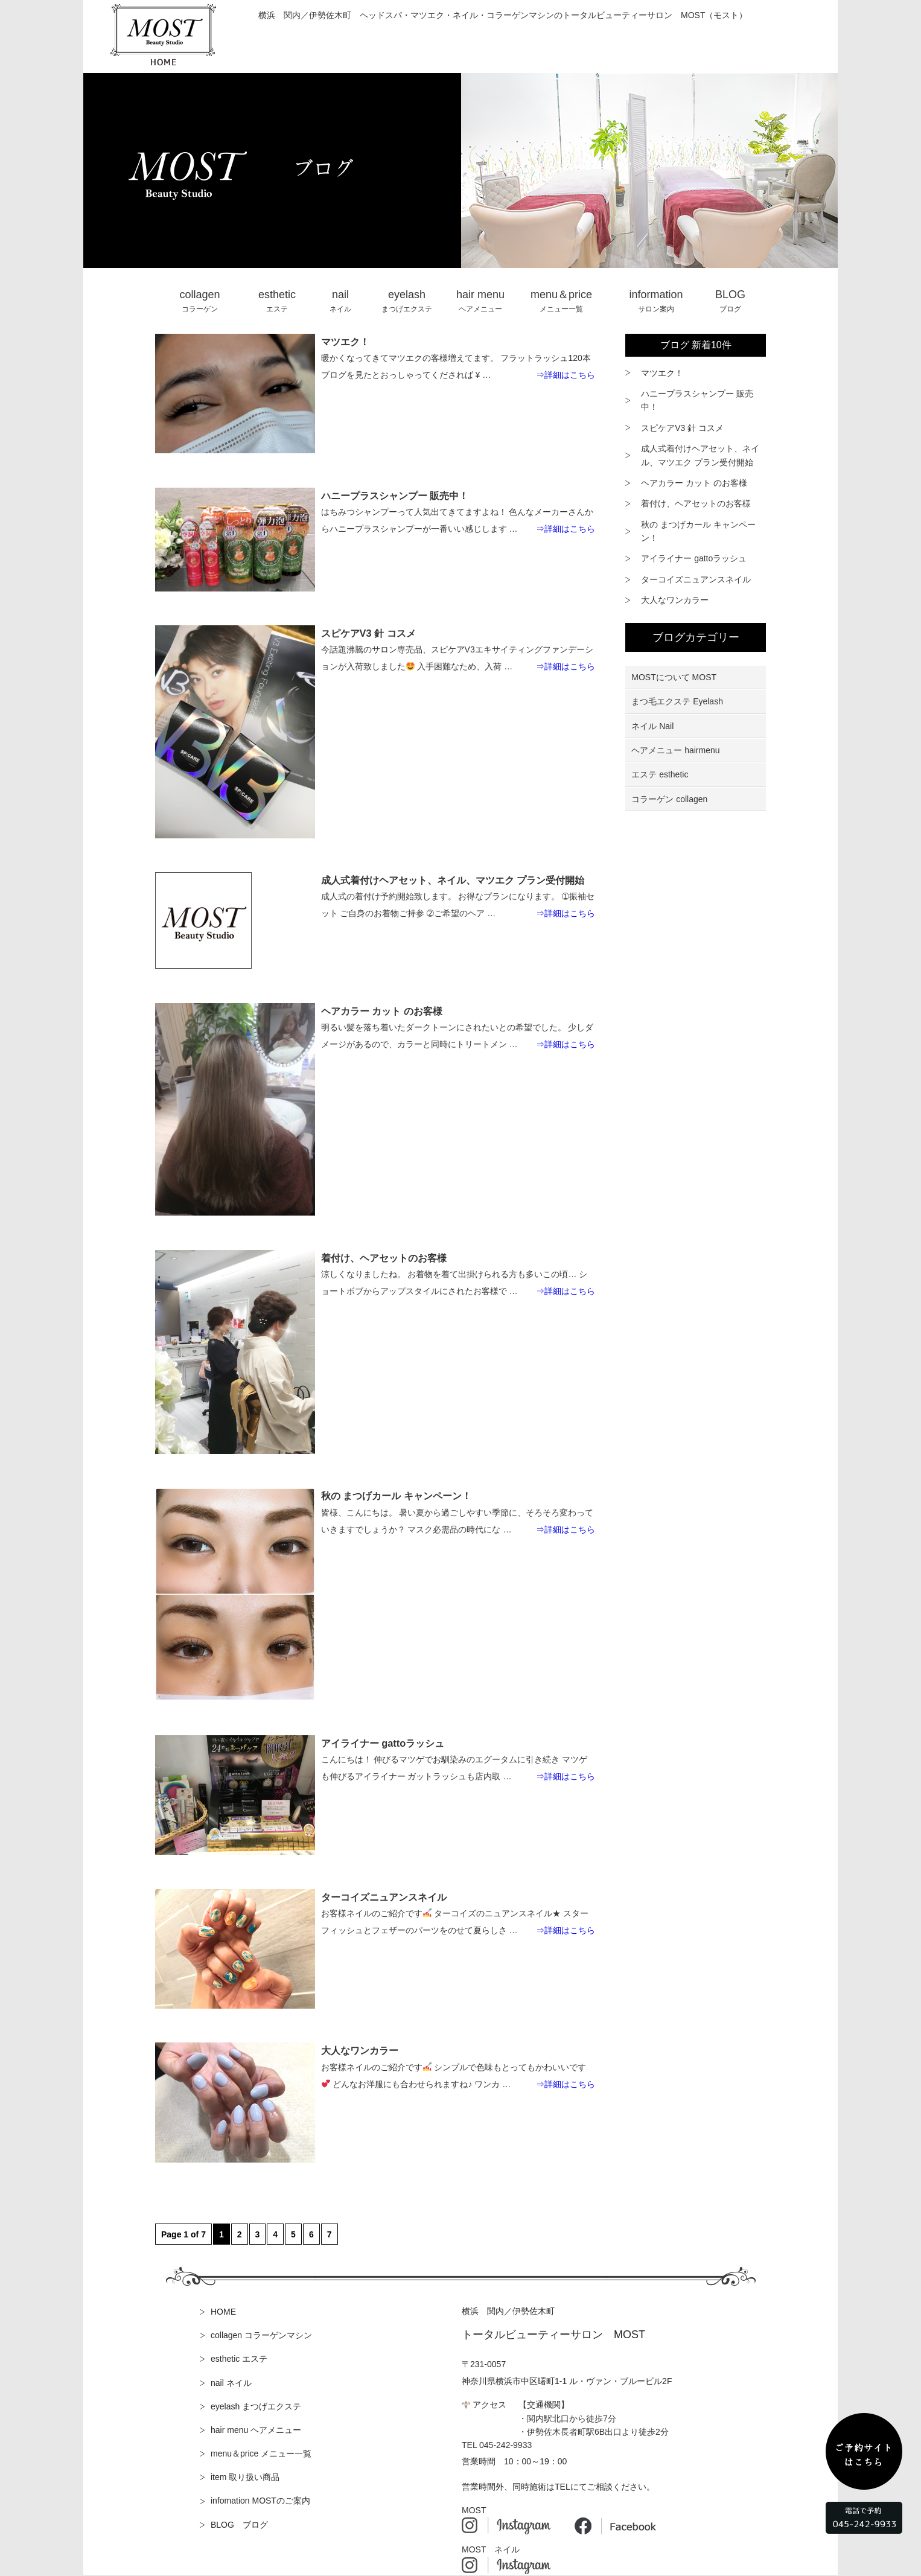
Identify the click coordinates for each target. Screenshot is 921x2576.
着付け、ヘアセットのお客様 (696, 503)
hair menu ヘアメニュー (256, 2430)
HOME (223, 2311)
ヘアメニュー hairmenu (675, 750)
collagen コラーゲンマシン (261, 2335)
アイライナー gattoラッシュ (694, 558)
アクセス (489, 2404)
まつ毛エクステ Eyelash (677, 701)
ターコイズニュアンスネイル (696, 579)
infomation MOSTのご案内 (260, 2500)
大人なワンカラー (675, 600)
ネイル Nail (652, 726)
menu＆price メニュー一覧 (261, 2453)
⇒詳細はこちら (565, 375)
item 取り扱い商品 (245, 2477)
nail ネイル (231, 2383)
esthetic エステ (239, 2359)
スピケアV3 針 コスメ (682, 428)
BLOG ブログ (239, 2525)
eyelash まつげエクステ (256, 2406)
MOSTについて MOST (673, 677)
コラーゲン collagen (669, 799)
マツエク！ (662, 373)
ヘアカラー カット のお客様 (694, 483)
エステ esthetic (659, 774)
